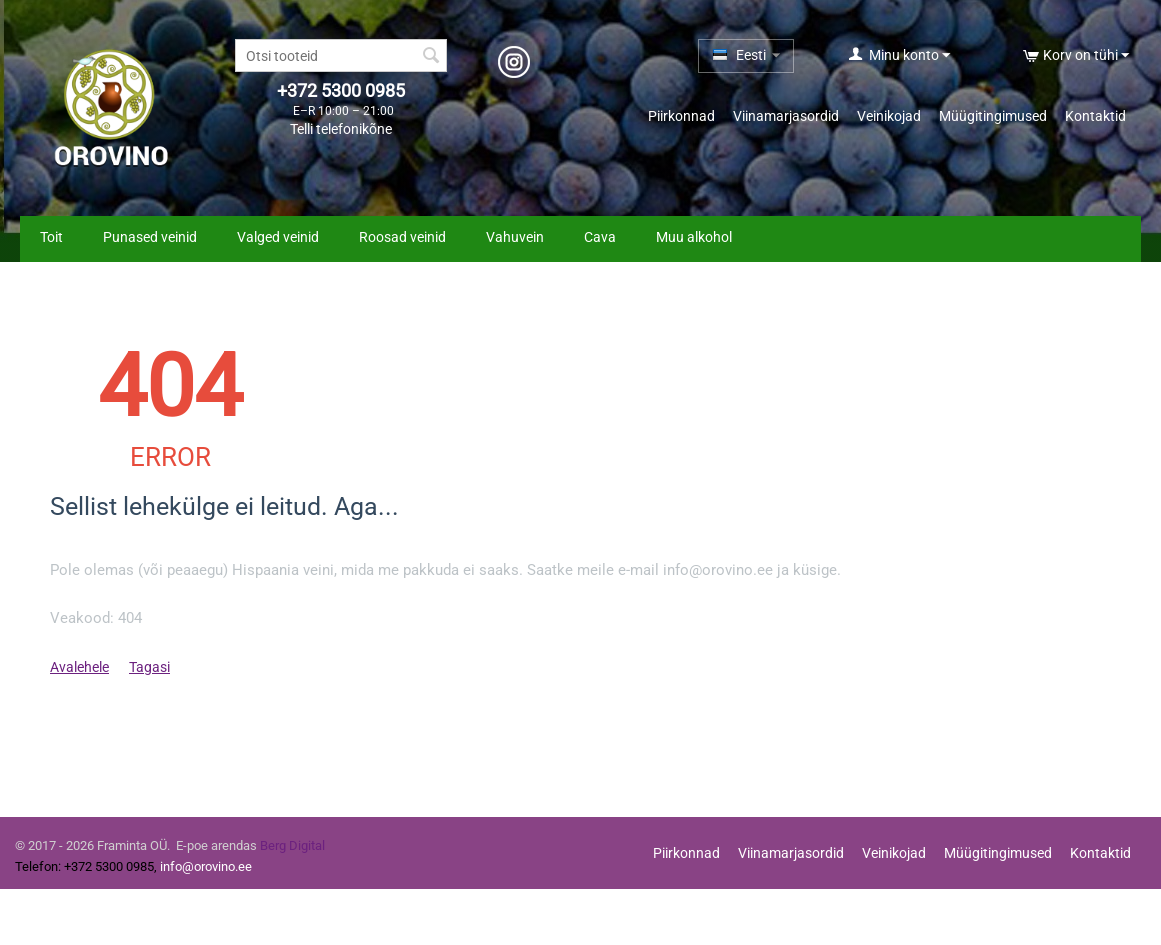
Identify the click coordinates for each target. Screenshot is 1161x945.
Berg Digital (292, 845)
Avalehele (79, 667)
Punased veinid (150, 237)
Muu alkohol (694, 237)
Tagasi (149, 667)
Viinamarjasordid (786, 116)
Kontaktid (1095, 116)
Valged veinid (278, 237)
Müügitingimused (993, 116)
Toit (51, 237)
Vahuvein (515, 237)
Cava (600, 237)
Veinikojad (889, 116)
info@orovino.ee (206, 866)
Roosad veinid (402, 237)
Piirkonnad (681, 116)
